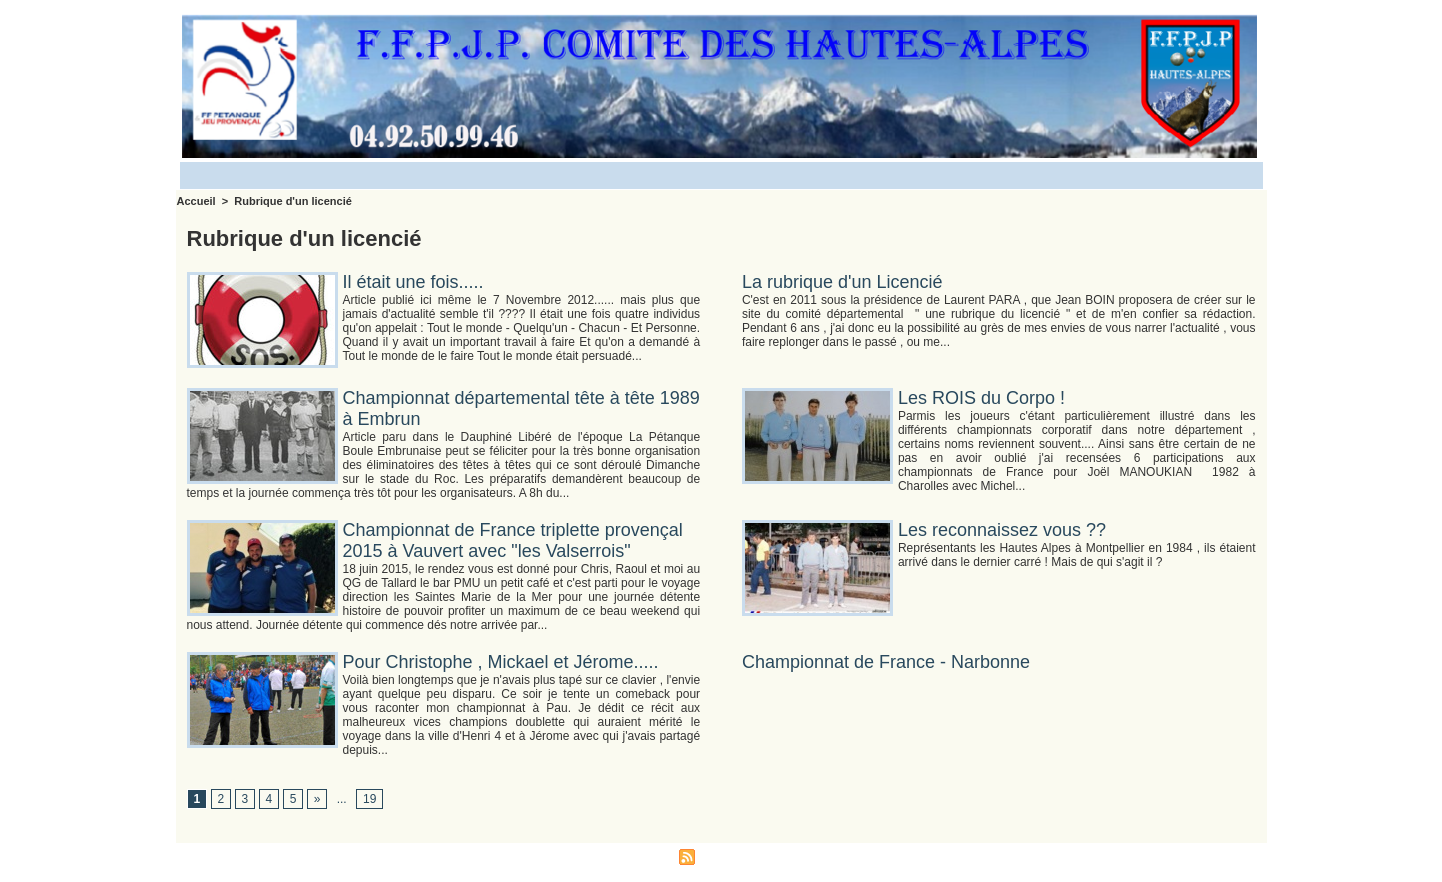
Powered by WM (814, 856)
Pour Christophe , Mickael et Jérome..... (501, 662)
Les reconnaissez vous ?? (1002, 530)
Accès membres (626, 856)
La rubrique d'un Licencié (842, 282)
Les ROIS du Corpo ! (981, 398)
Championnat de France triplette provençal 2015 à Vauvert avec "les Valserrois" (513, 540)
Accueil (196, 201)
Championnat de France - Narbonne (886, 662)
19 (369, 799)
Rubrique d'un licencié (293, 201)
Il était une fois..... (413, 282)
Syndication (730, 856)
